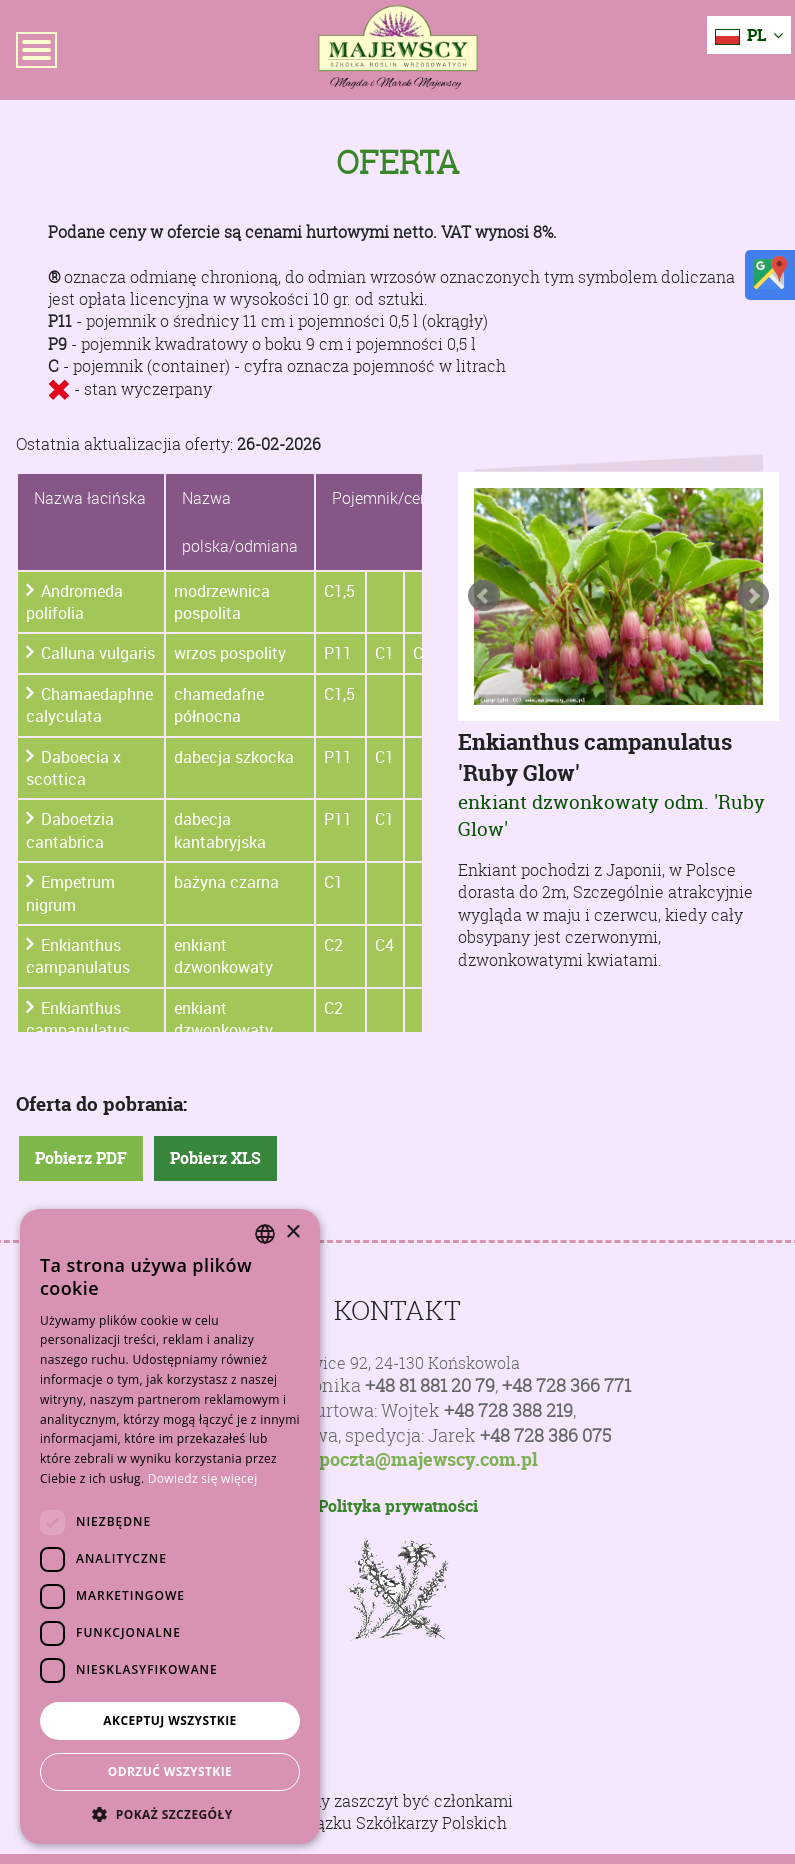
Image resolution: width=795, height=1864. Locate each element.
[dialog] (170, 1526)
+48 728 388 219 (508, 1410)
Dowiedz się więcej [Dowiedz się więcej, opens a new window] (203, 1478)
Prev (484, 596)
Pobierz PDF (81, 1158)
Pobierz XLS (215, 1158)
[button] (170, 1814)
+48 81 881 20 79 (430, 1385)
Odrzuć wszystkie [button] (170, 1771)
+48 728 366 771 (566, 1385)
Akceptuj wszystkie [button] (169, 1720)
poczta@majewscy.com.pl (428, 1460)
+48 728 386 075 (545, 1435)
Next (753, 596)
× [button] (292, 1232)
